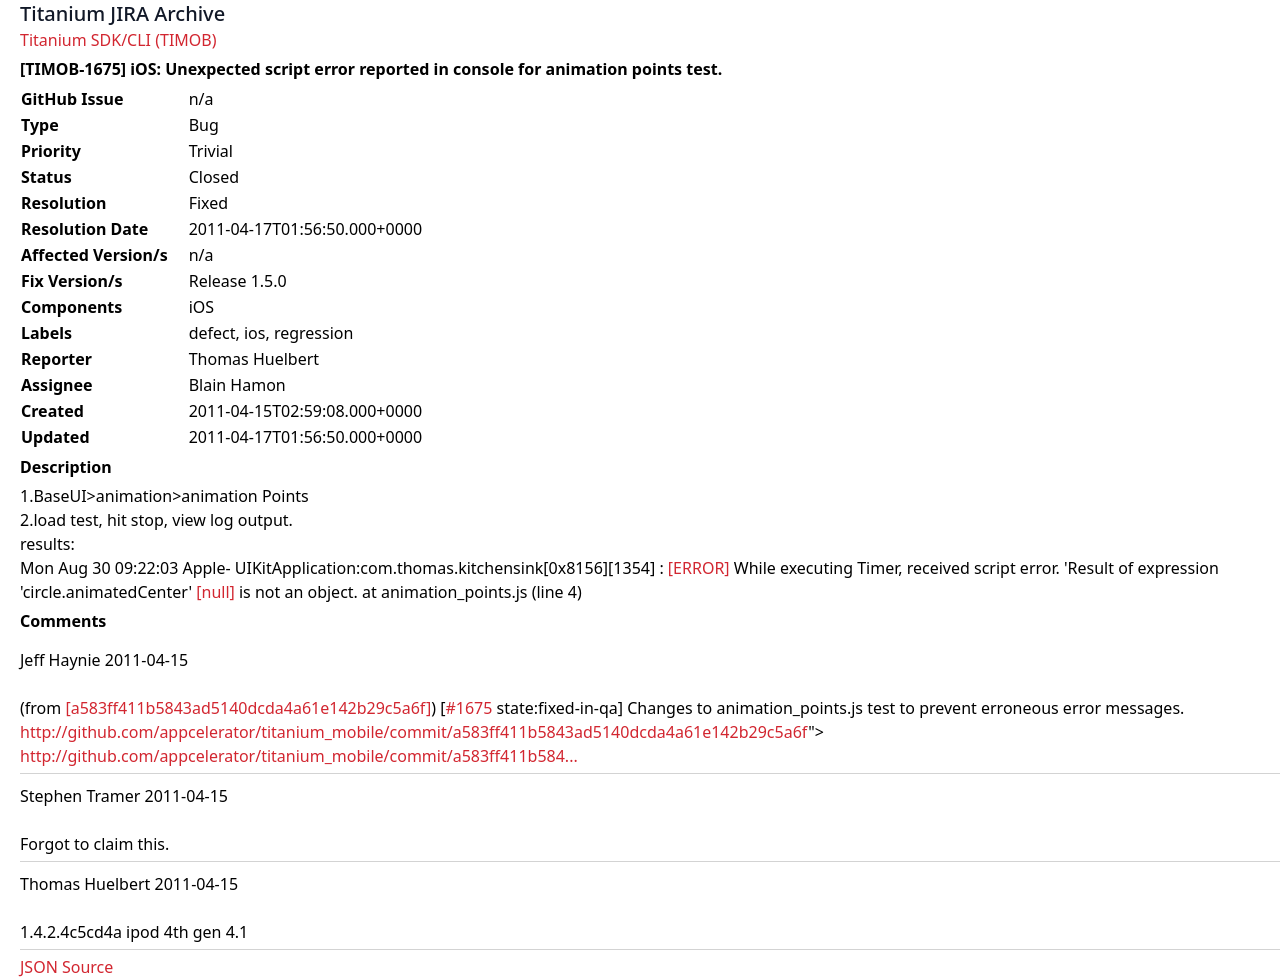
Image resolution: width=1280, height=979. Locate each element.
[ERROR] (699, 568)
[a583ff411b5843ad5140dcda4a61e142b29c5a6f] (248, 708)
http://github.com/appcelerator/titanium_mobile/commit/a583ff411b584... (299, 756)
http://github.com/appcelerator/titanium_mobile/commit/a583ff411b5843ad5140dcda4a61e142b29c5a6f (414, 732)
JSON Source (66, 967)
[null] (215, 592)
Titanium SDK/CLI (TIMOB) (118, 40)
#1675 (468, 708)
